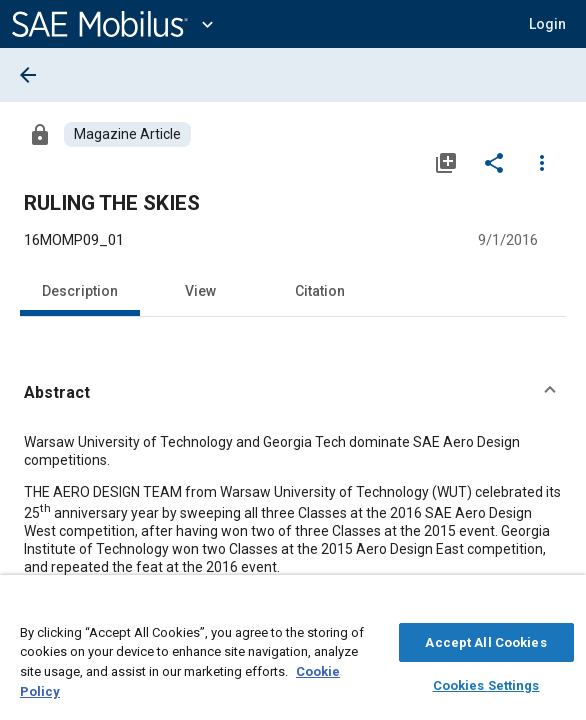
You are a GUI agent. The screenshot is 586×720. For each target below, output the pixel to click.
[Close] (560, 606)
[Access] (40, 134)
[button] (547, 24)
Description (80, 291)
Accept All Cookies (485, 639)
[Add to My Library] (446, 162)
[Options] (542, 162)
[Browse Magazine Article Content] (127, 134)
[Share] (494, 162)
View (200, 291)
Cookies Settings (486, 682)
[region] (293, 652)
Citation (320, 291)
